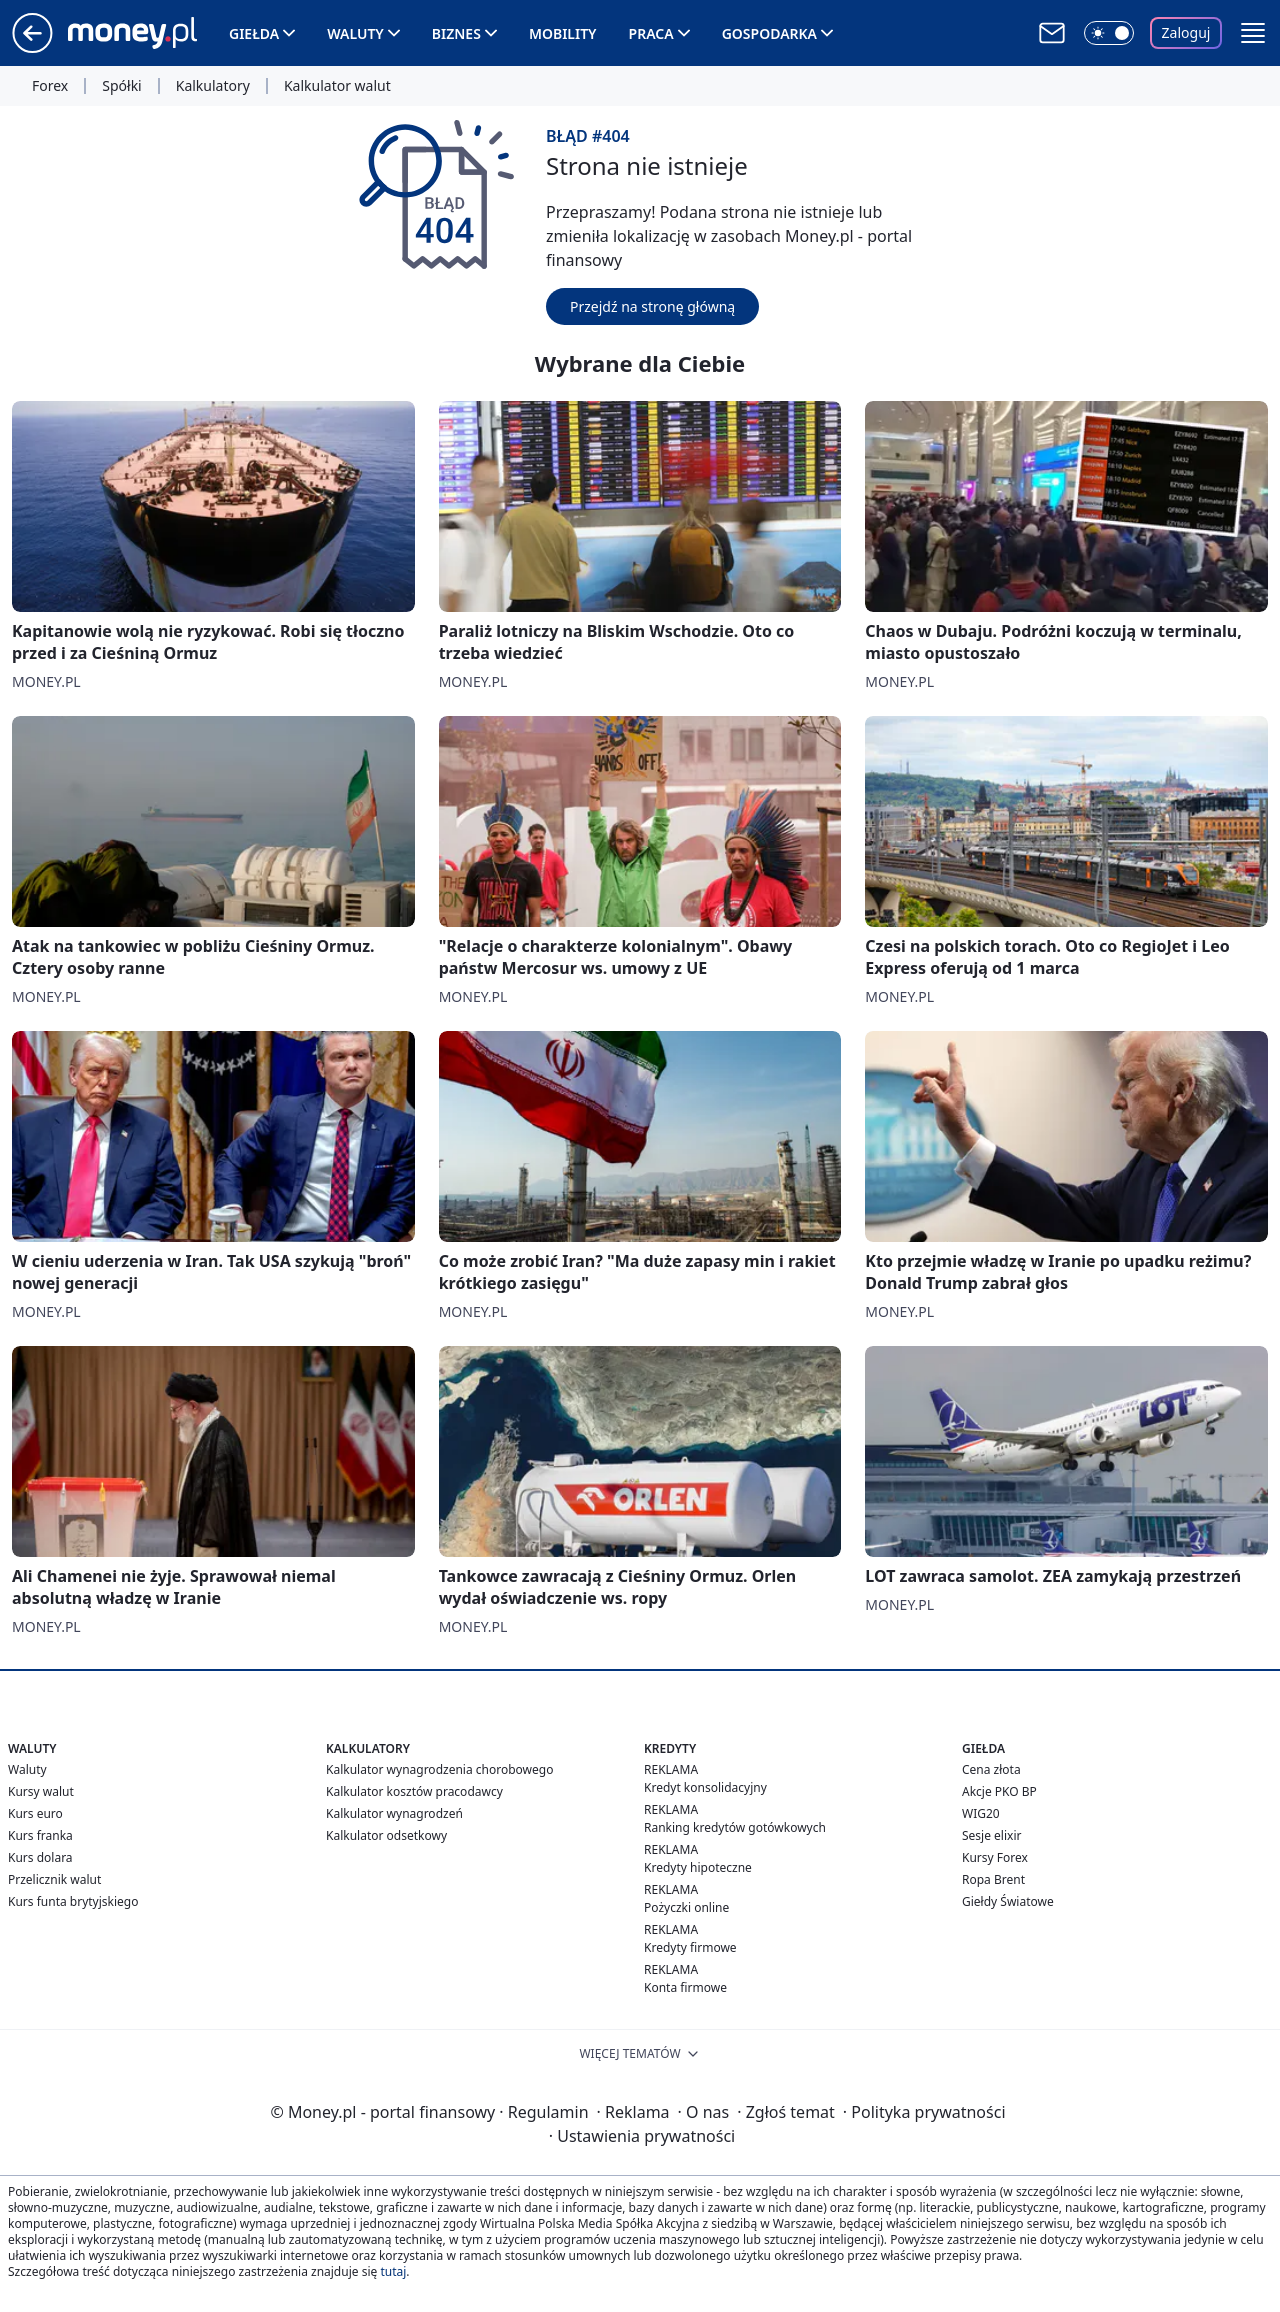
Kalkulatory (213, 86)
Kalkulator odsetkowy (386, 1835)
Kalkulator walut (337, 86)
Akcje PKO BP (999, 1791)
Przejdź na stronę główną (652, 306)
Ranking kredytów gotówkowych (735, 1827)
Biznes (456, 33)
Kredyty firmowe (690, 1947)
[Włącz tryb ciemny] (1109, 33)
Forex (50, 86)
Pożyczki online (686, 1907)
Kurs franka (40, 1835)
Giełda (254, 33)
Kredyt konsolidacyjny (705, 1787)
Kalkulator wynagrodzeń (394, 1813)
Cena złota (991, 1769)
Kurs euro (35, 1813)
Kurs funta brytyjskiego (73, 1901)
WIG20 (981, 1813)
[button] (1253, 33)
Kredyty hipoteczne (698, 1867)
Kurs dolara (40, 1857)
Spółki (121, 86)
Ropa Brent (993, 1879)
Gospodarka (769, 33)
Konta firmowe (685, 1987)
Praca (651, 33)
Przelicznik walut (54, 1879)
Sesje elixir (991, 1835)
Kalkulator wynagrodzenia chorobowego (439, 1769)
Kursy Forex (995, 1857)
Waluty (355, 33)
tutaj (393, 2271)
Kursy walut (41, 1791)
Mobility (563, 33)
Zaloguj (1186, 32)
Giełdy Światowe (1008, 1901)
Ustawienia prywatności (642, 2136)
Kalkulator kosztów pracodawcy (414, 1791)
